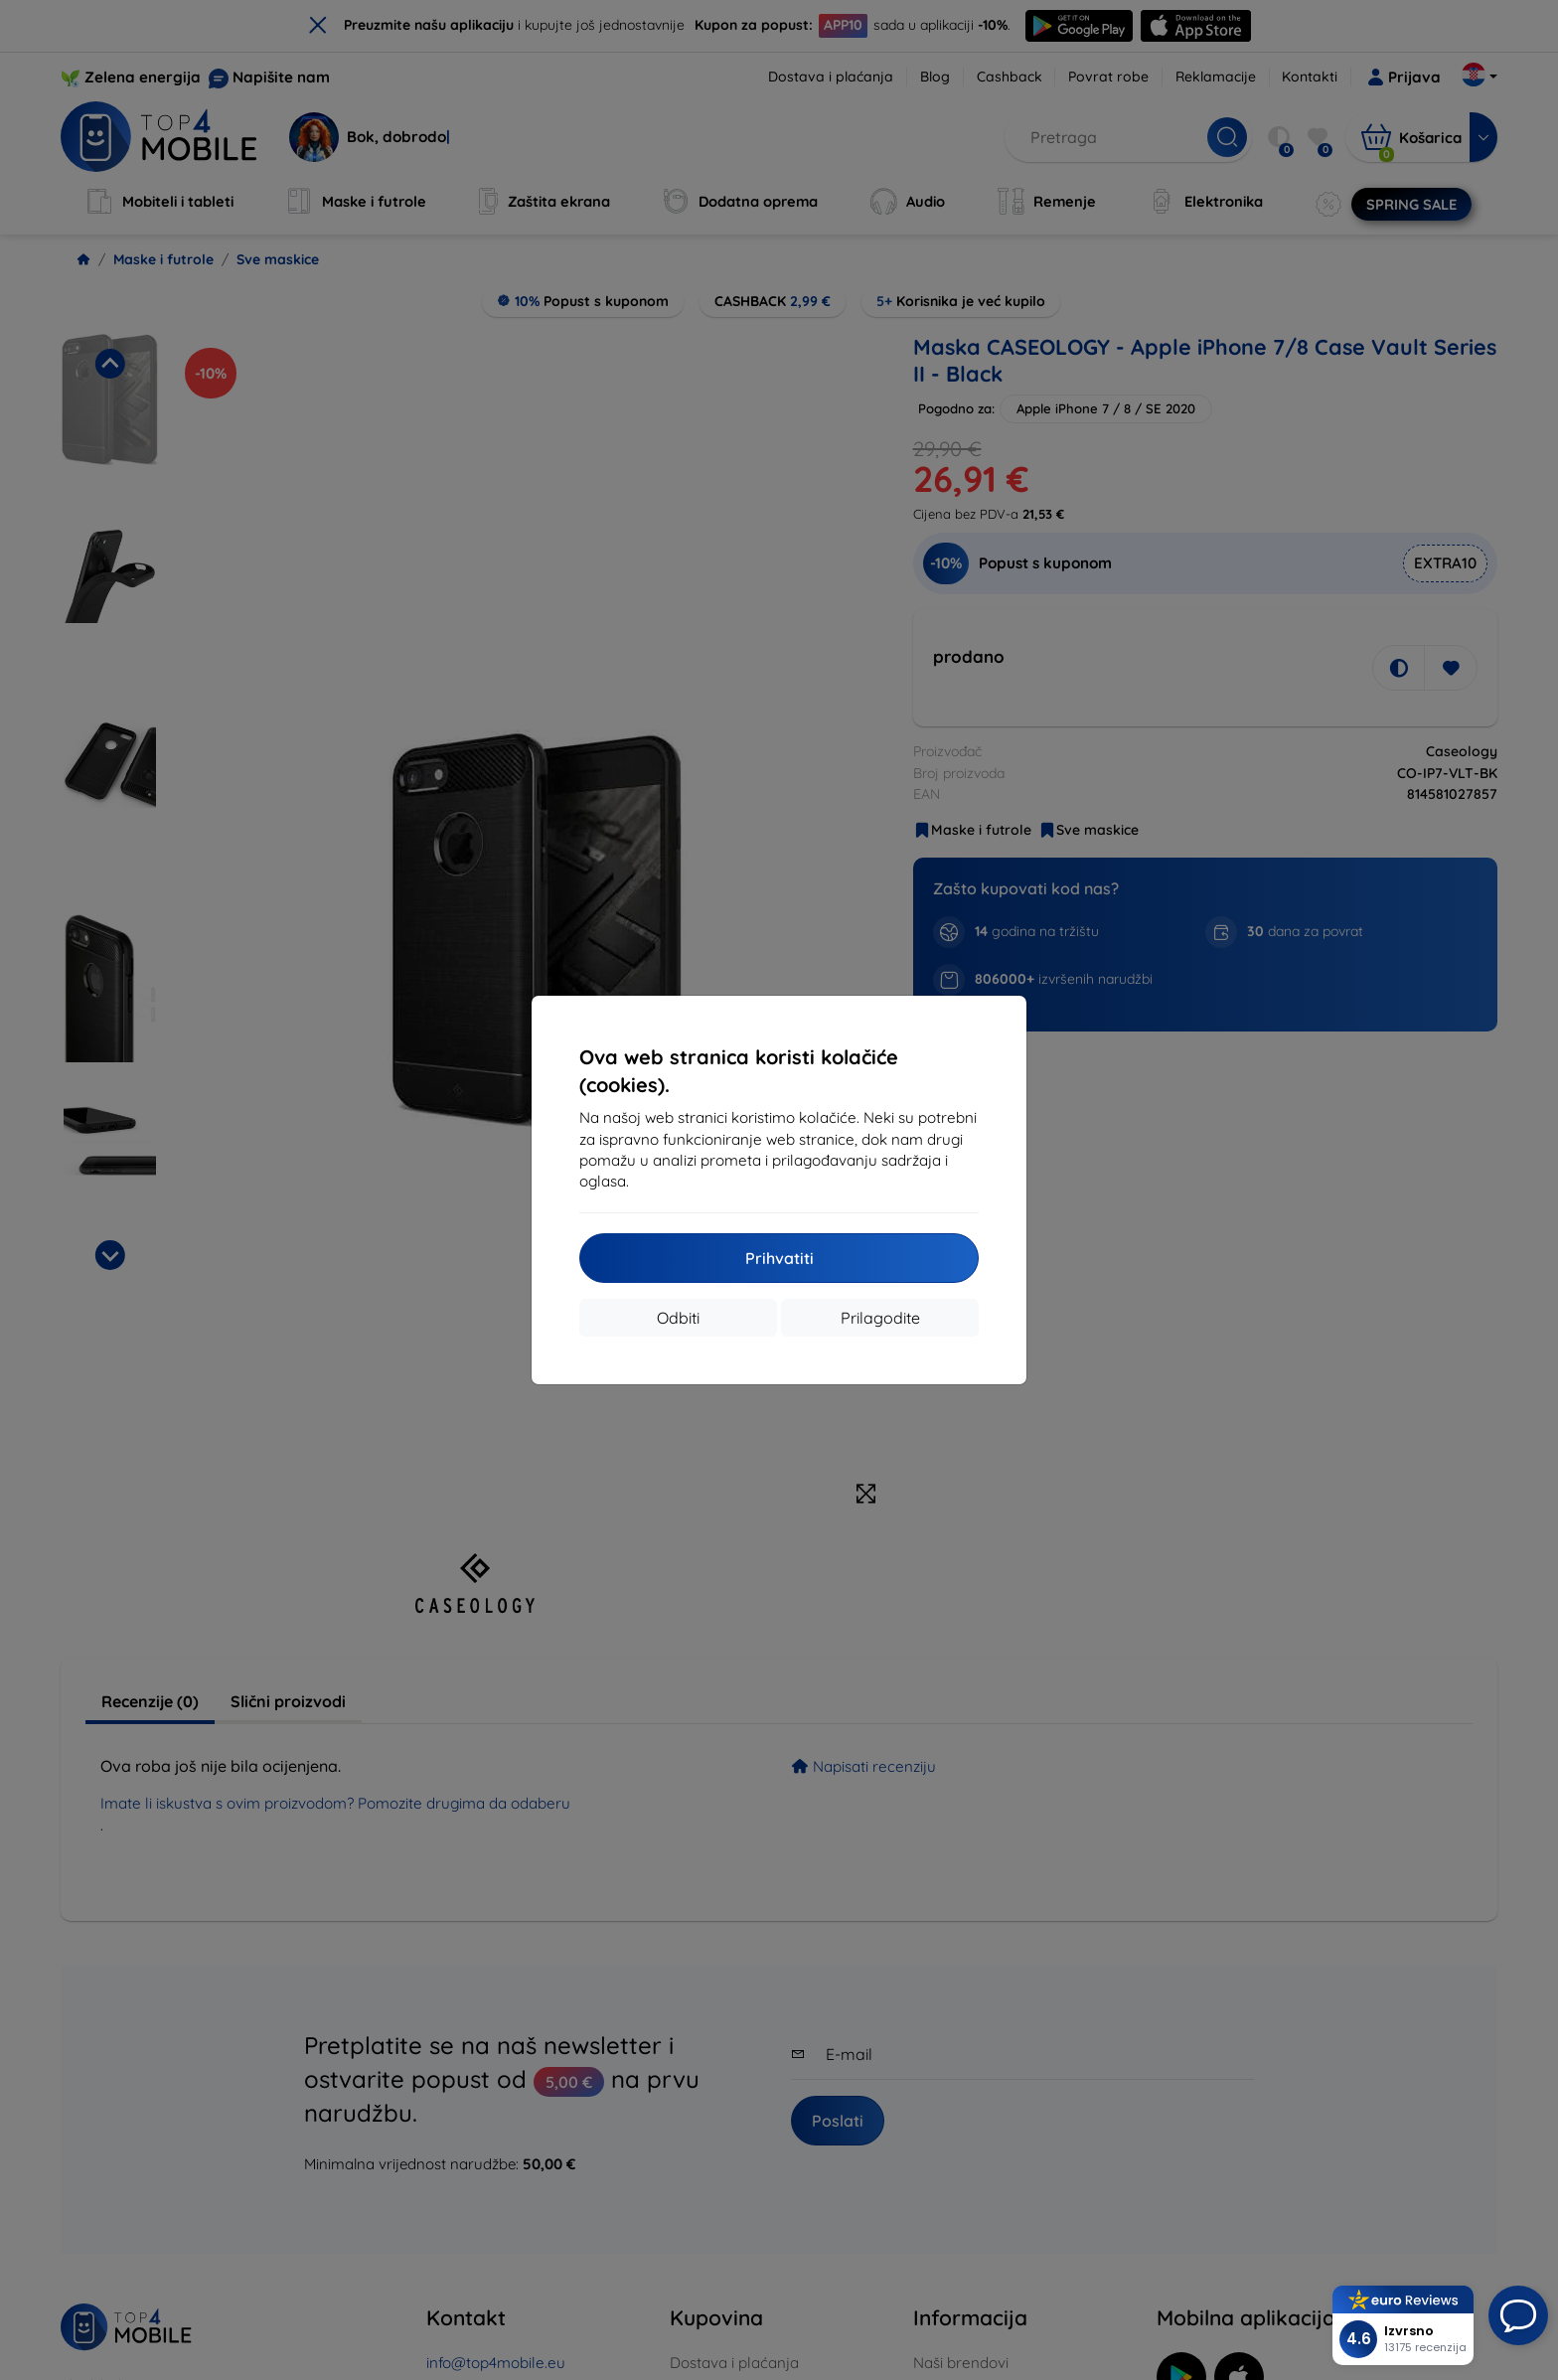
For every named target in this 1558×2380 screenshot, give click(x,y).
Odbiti (678, 1318)
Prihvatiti (779, 1258)
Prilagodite (880, 1318)
